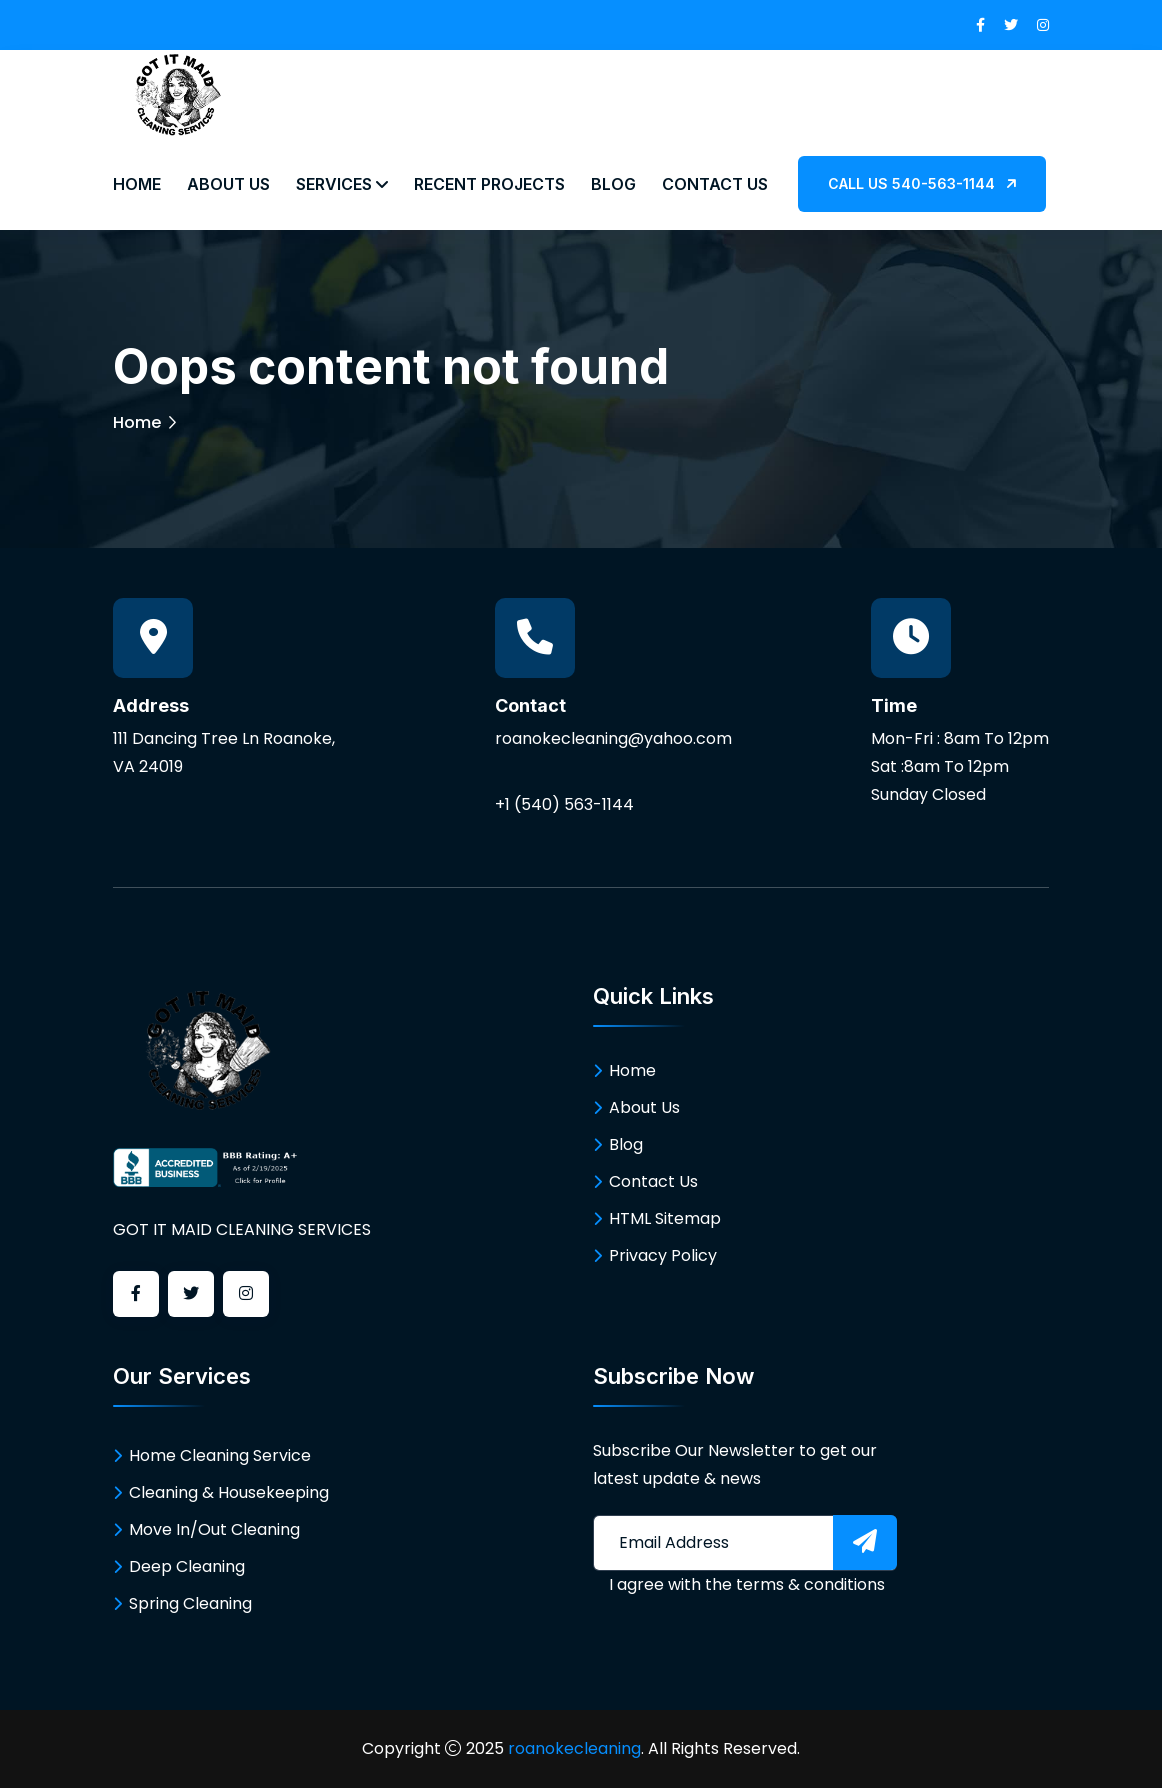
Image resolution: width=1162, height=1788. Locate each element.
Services (342, 184)
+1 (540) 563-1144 (564, 804)
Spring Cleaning (190, 1603)
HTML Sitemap (665, 1218)
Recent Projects (489, 184)
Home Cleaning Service (220, 1455)
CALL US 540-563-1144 (922, 183)
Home (137, 184)
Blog (613, 184)
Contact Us (715, 184)
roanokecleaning (574, 1748)
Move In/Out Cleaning (214, 1529)
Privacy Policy (663, 1255)
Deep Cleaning (187, 1566)
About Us (228, 184)
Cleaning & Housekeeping (229, 1492)
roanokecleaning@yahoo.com (613, 738)
